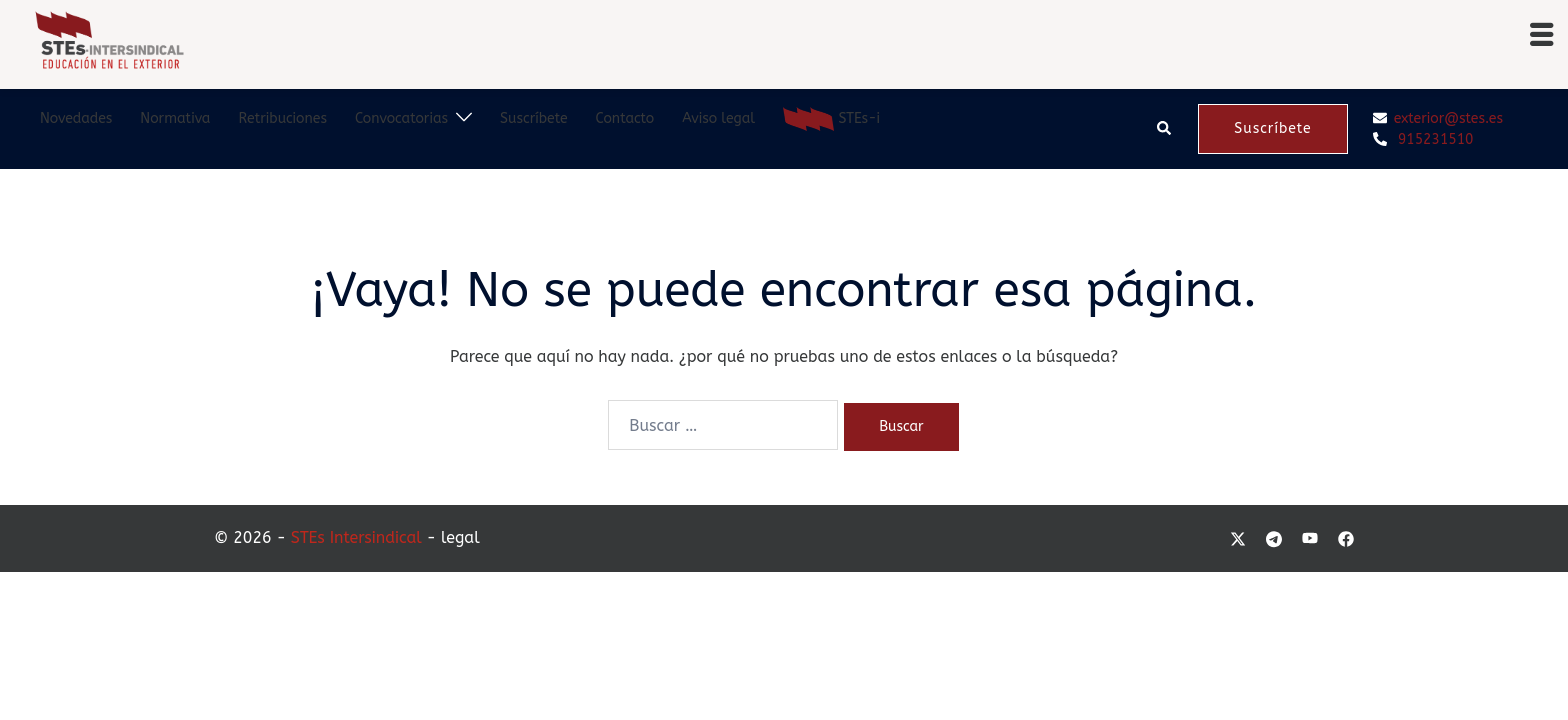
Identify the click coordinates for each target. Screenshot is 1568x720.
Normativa (175, 118)
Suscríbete (533, 118)
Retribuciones (282, 118)
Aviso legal (718, 118)
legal (460, 537)
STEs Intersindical (356, 537)
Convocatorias (401, 118)
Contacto (625, 118)
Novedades (76, 118)
